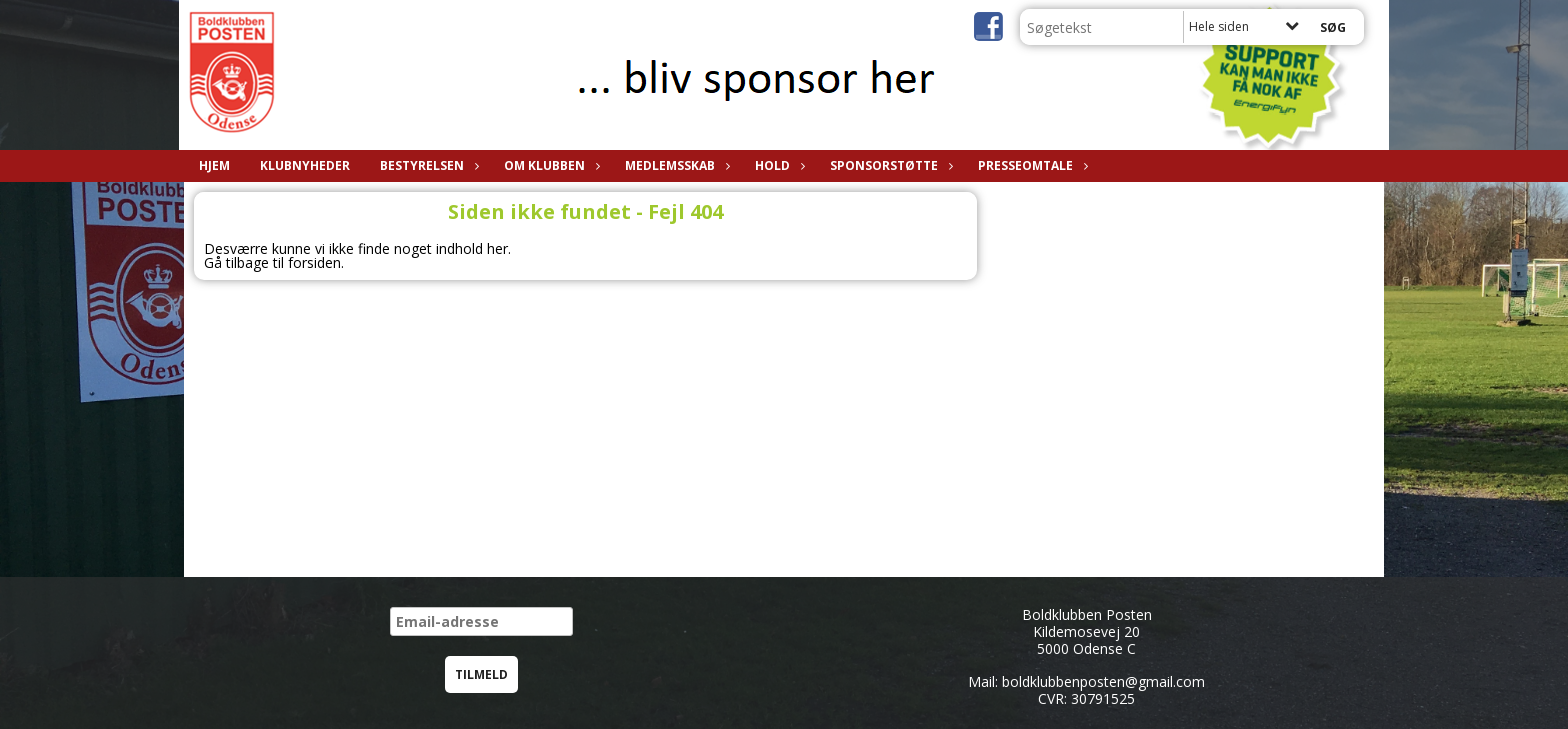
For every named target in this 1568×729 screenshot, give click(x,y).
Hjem (214, 165)
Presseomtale (1030, 165)
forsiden (314, 262)
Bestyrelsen (427, 165)
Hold (777, 165)
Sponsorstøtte (889, 165)
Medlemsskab (675, 165)
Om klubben (549, 165)
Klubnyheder (305, 165)
